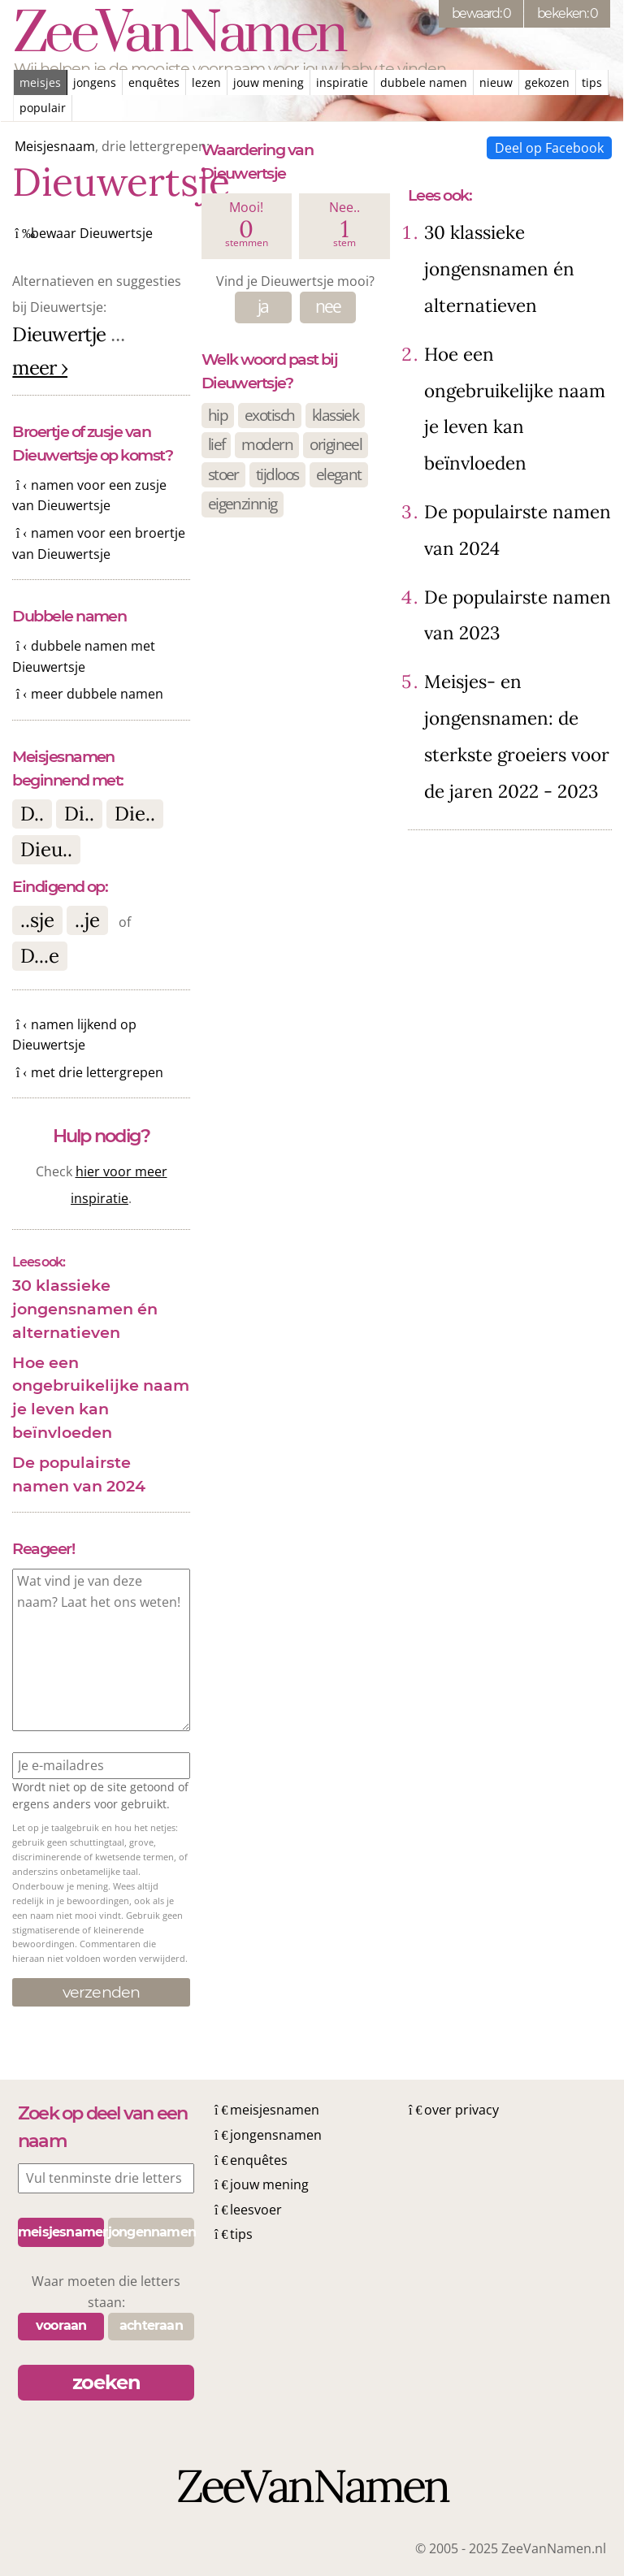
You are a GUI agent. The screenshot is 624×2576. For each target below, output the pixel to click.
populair (43, 107)
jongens (94, 82)
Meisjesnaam (55, 146)
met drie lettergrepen (97, 1072)
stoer (223, 474)
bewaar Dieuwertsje (92, 233)
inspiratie (342, 82)
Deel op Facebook (549, 148)
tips (592, 82)
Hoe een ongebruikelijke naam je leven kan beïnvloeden (100, 1397)
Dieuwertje (59, 334)
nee (328, 306)
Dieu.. (46, 849)
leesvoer (256, 2210)
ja (263, 306)
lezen (206, 82)
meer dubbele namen (97, 694)
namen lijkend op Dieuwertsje (74, 1034)
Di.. (79, 813)
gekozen (547, 82)
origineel (336, 444)
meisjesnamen (274, 2110)
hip (218, 415)
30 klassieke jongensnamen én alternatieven (85, 1308)
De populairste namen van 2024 (78, 1474)
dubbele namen (423, 82)
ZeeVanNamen (179, 34)
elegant (339, 474)
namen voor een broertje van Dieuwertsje (98, 543)
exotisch (270, 415)
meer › (39, 367)
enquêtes (154, 82)
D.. (32, 813)
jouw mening (268, 82)
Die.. (135, 813)
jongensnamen (276, 2135)
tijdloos (277, 474)
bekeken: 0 (567, 13)
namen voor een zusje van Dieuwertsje (89, 495)
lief (216, 444)
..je (87, 920)
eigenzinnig (242, 503)
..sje (37, 920)
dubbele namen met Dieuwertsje (83, 656)
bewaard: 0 (481, 13)
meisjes (40, 82)
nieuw (496, 82)
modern (266, 444)
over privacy (461, 2110)
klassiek (335, 415)
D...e (39, 955)
